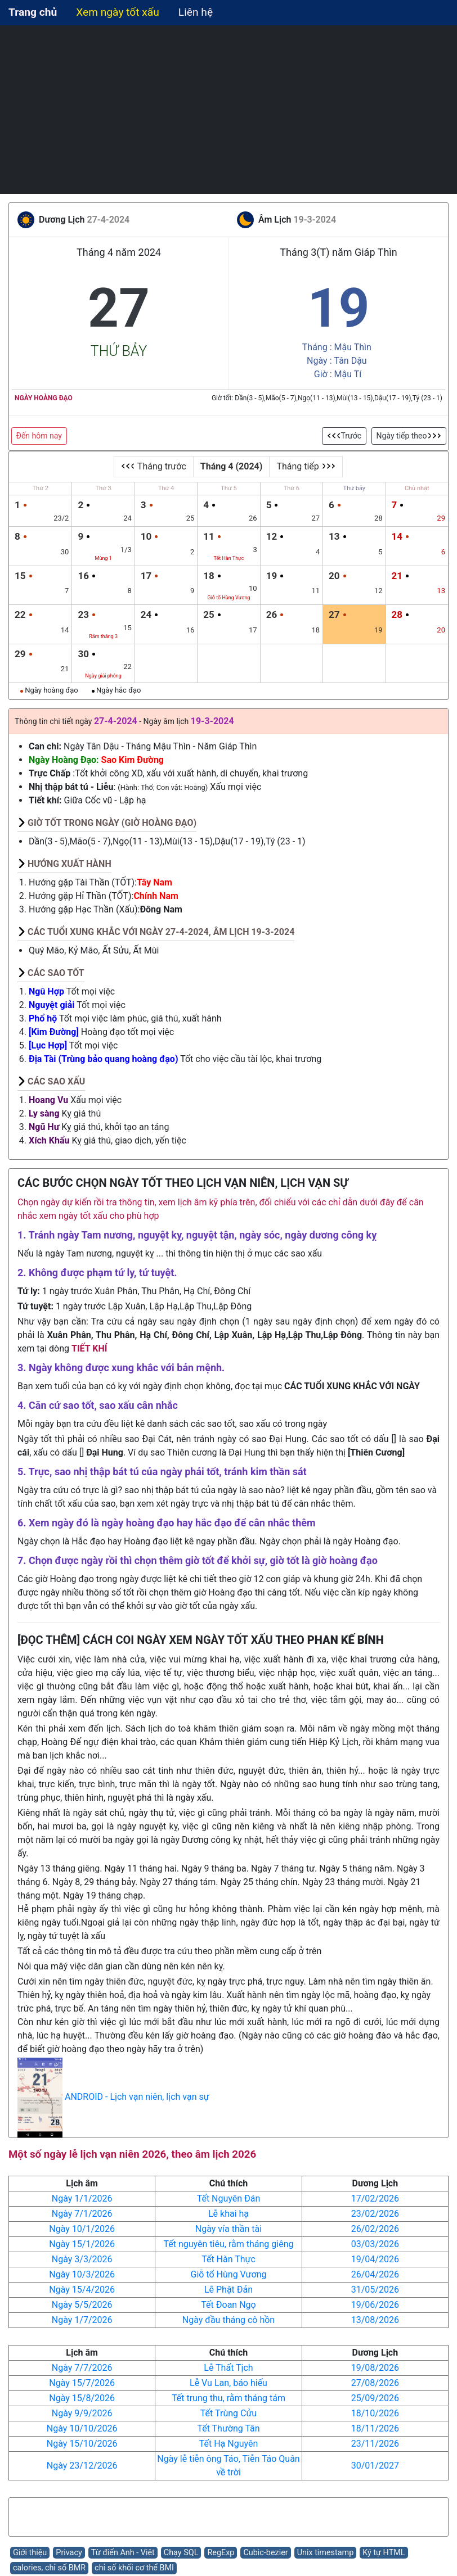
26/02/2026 (375, 2229)
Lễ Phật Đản (228, 2289)
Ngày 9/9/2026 (82, 2413)
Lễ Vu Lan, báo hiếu (228, 2383)
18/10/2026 (375, 2413)
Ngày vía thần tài (228, 2229)
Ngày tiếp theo (409, 435)
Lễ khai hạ (228, 2213)
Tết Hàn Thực (228, 2259)
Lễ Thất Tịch (228, 2367)
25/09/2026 (375, 2398)
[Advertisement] (228, 109)
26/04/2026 (375, 2274)
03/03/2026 (375, 2244)
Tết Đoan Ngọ (228, 2304)
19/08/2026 (375, 2367)
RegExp (220, 2552)
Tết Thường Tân (228, 2428)
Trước (344, 435)
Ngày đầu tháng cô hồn (228, 2320)
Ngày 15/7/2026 (82, 2383)
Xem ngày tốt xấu (117, 12)
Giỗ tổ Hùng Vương (229, 2274)
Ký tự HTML (383, 2552)
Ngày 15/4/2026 (82, 2289)
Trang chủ (32, 12)
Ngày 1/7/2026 (82, 2320)
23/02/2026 (375, 2213)
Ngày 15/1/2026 (82, 2244)
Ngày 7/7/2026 (82, 2367)
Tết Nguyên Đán (229, 2198)
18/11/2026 (375, 2428)
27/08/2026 (375, 2383)
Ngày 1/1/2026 (82, 2198)
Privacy (69, 2552)
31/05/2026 (375, 2289)
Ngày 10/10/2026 (82, 2428)
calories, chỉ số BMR (49, 2568)
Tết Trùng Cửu (228, 2413)
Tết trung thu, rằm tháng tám (228, 2398)
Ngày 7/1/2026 (82, 2213)
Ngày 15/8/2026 (82, 2398)
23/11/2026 (375, 2443)
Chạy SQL (181, 2552)
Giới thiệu (30, 2552)
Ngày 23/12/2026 (82, 2465)
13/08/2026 (375, 2320)
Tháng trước (153, 466)
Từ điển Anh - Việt (123, 2552)
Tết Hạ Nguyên (228, 2443)
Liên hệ (195, 12)
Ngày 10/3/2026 (82, 2274)
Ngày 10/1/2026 (82, 2229)
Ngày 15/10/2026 (82, 2443)
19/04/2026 (375, 2259)
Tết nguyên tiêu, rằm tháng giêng (229, 2244)
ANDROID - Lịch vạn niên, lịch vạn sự (137, 2097)
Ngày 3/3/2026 (82, 2259)
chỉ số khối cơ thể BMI (134, 2568)
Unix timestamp (325, 2552)
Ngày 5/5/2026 (82, 2304)
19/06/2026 (375, 2304)
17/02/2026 (375, 2198)
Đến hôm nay (39, 435)
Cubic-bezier (265, 2552)
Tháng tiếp (305, 466)
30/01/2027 (375, 2465)
